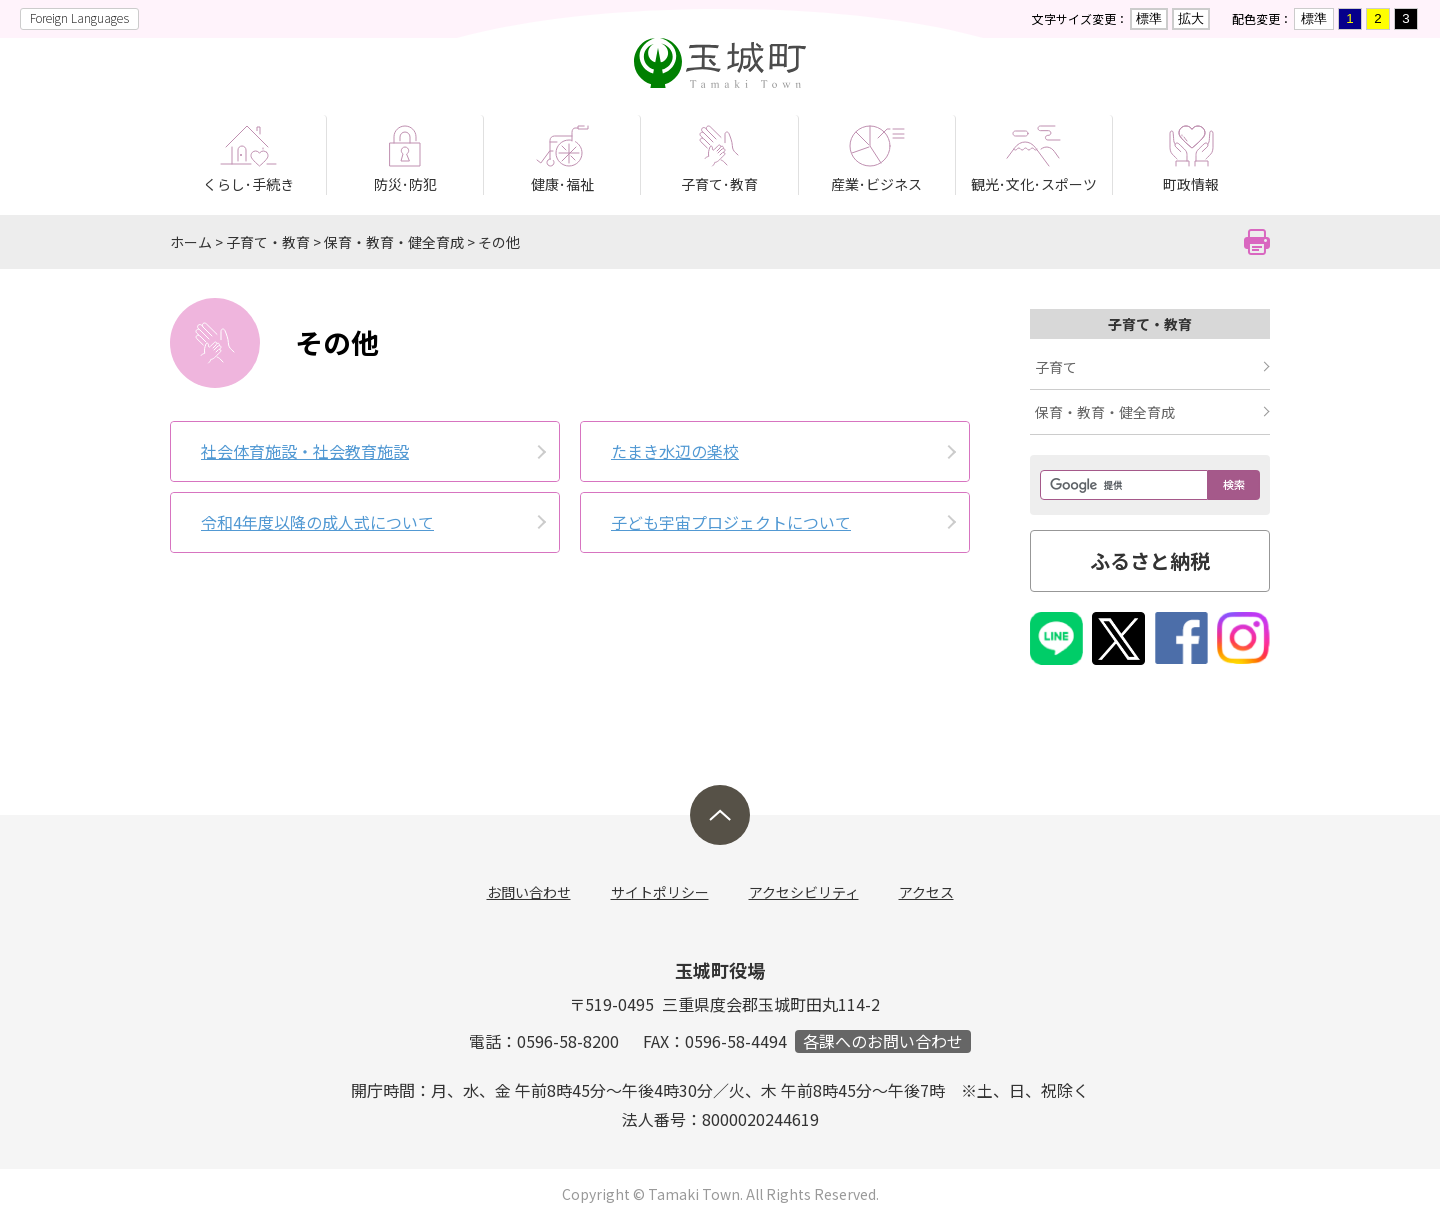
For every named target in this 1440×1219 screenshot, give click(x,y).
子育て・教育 (268, 242)
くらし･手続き (248, 184)
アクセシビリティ (804, 892)
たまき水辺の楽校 (675, 451)
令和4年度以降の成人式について (317, 522)
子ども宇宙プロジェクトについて (731, 522)
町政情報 (1191, 184)
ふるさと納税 (1150, 560)
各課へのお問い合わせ (883, 1041)
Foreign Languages (79, 17)
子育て (1056, 367)
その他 (499, 242)
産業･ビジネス (876, 184)
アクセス (926, 892)
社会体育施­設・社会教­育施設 (305, 451)
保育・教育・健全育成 (394, 242)
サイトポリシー (660, 892)
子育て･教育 (719, 184)
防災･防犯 (405, 184)
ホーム (191, 242)
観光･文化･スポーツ (1034, 184)
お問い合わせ (529, 892)
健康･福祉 (562, 184)
